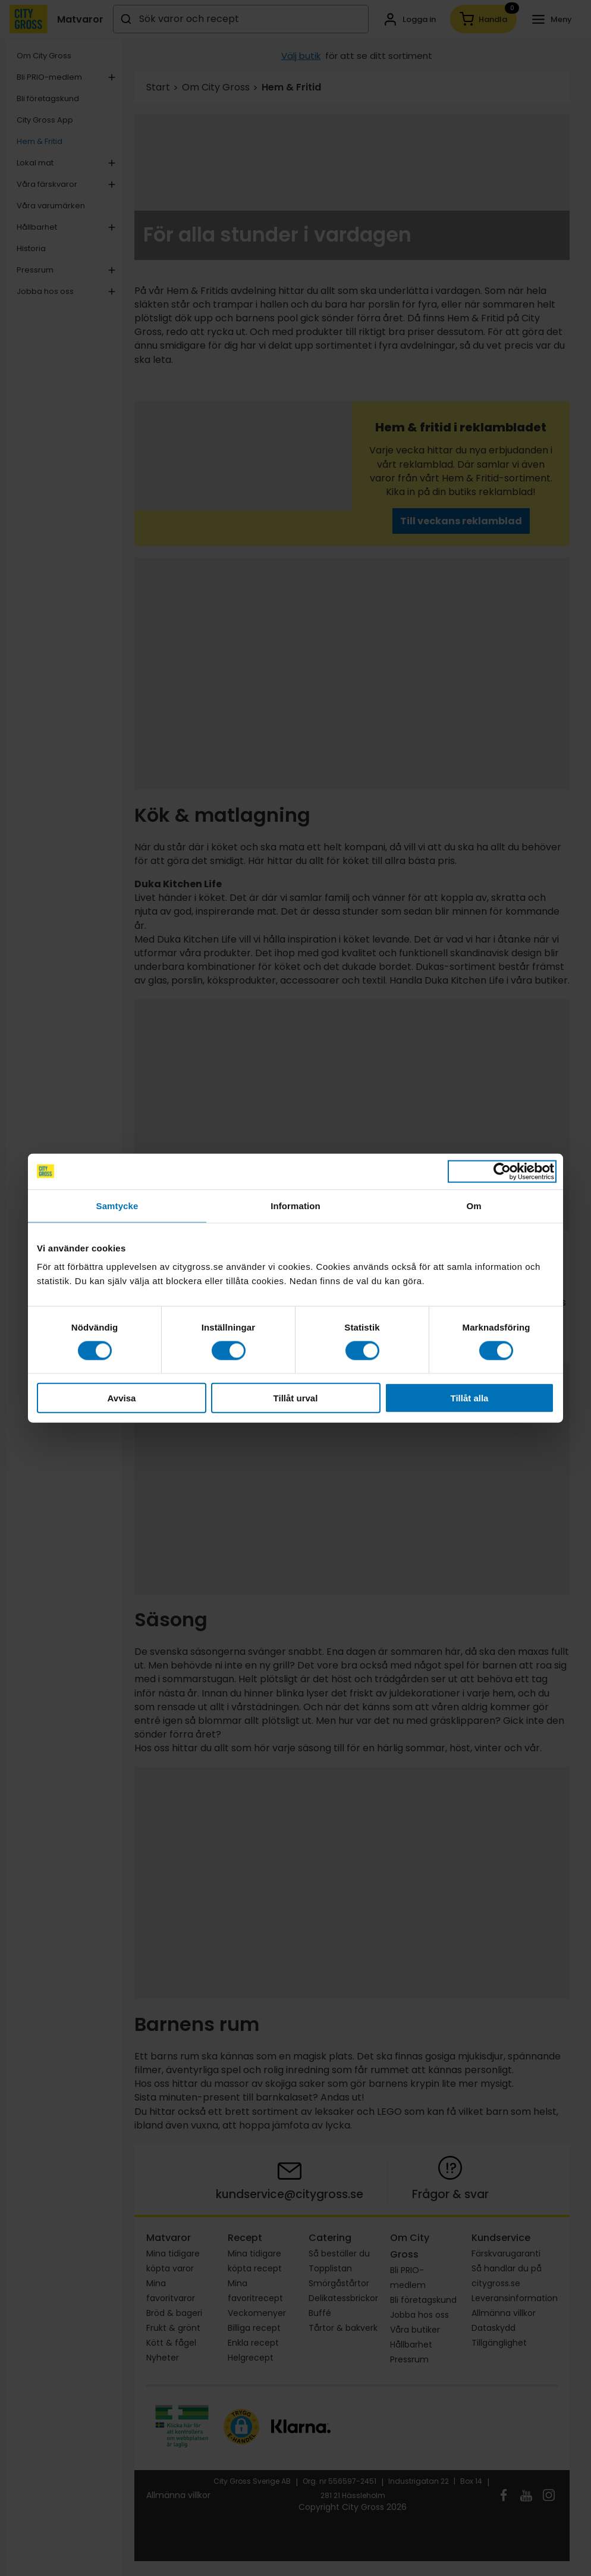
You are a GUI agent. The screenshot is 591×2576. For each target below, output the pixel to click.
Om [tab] (473, 1205)
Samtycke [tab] (117, 1205)
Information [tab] (295, 1205)
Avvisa (122, 1398)
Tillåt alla (470, 1398)
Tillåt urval (296, 1398)
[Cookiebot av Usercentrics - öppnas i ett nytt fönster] (502, 1171)
